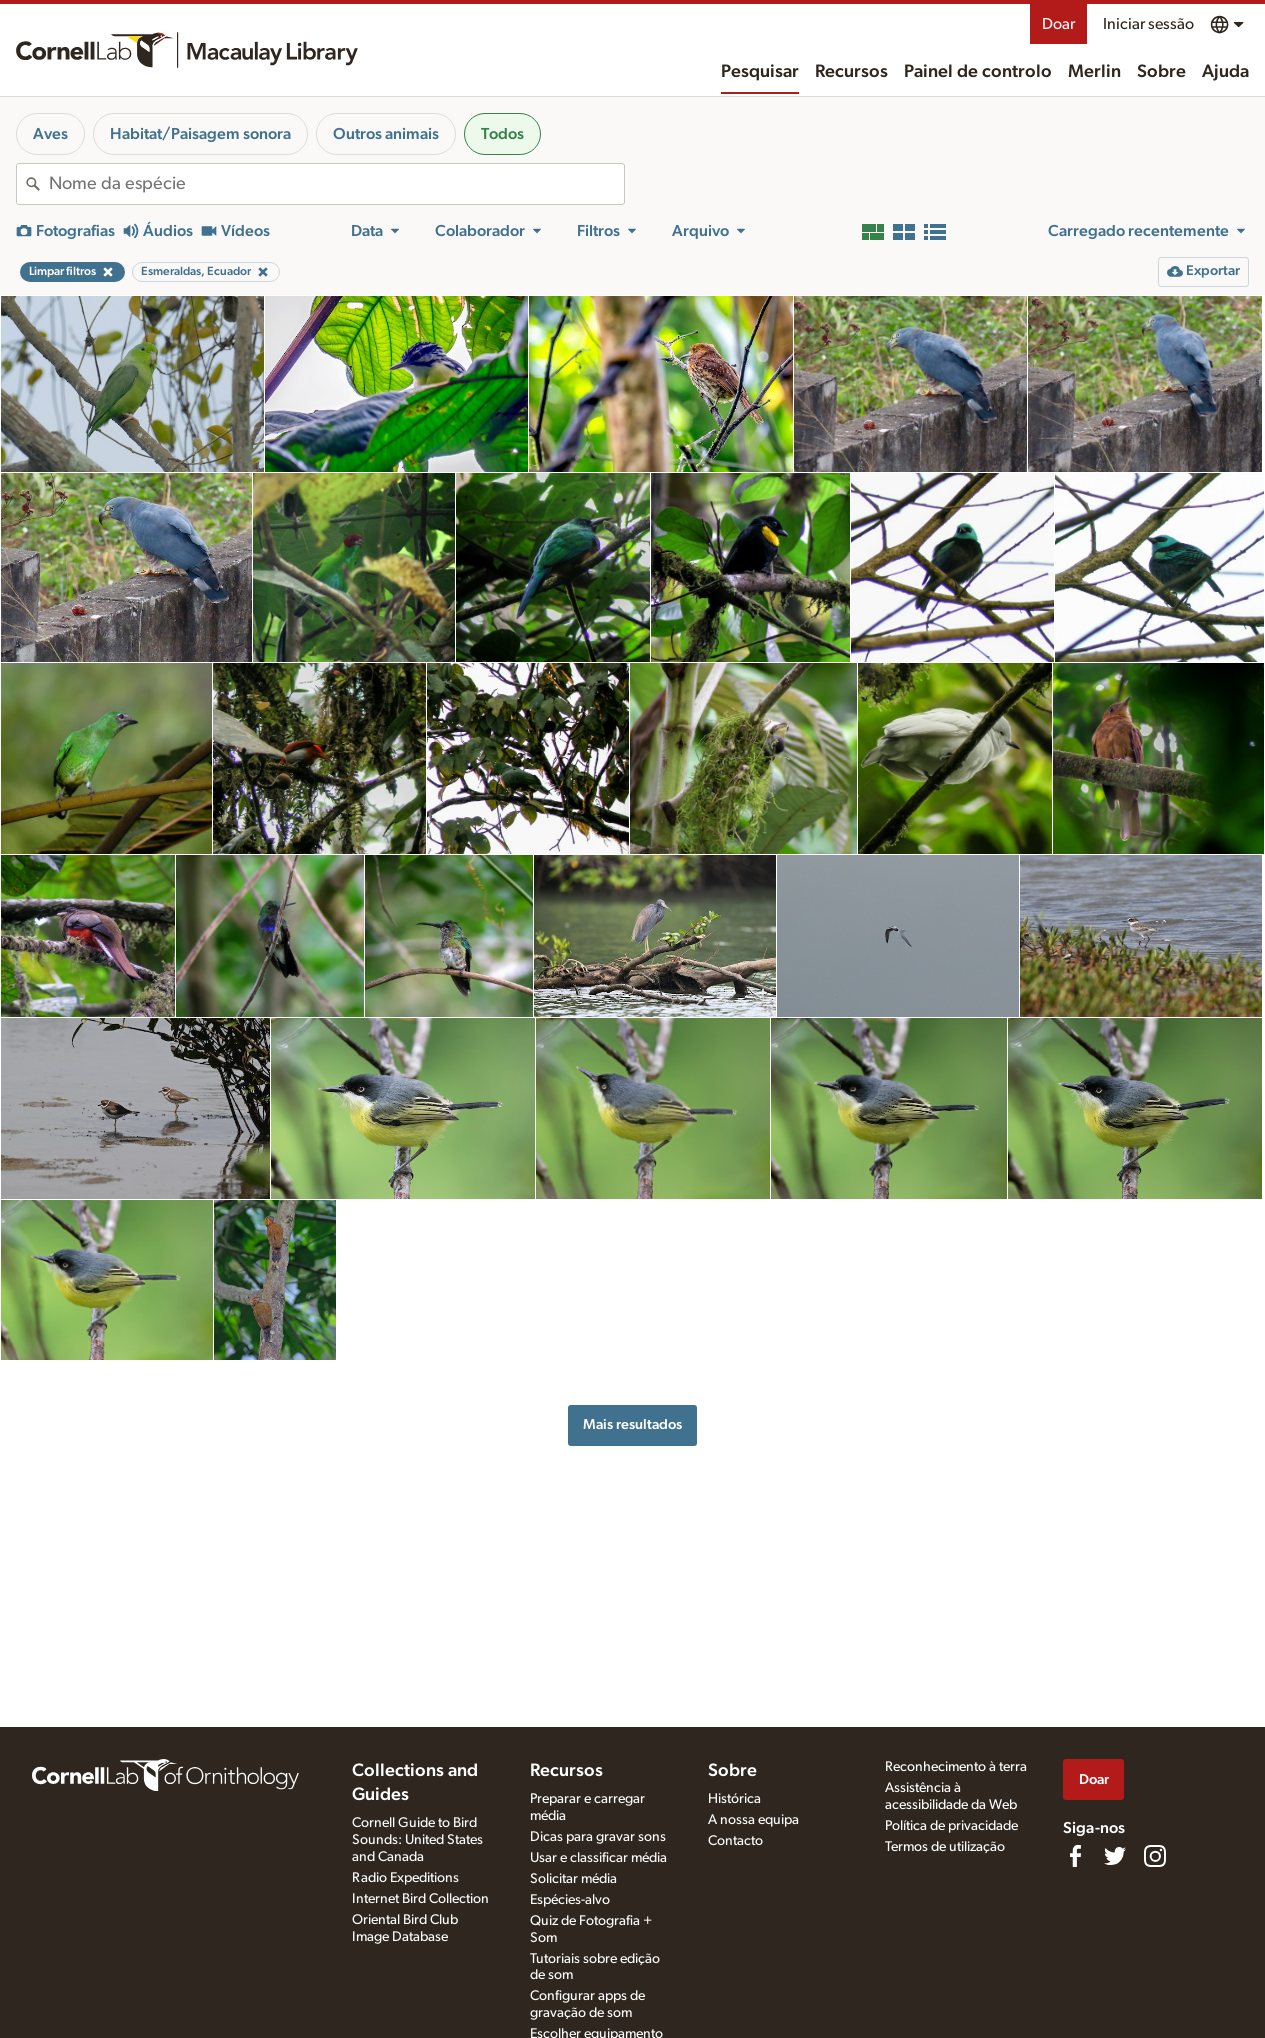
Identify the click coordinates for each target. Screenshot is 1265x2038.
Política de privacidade (951, 1826)
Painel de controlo (978, 72)
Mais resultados (632, 1424)
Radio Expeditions (405, 1878)
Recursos (851, 72)
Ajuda (1225, 72)
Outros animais (386, 134)
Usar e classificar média (598, 1858)
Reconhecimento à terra (956, 1767)
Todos (502, 134)
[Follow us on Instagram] (1155, 1856)
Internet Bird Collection (420, 1899)
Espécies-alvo (570, 1900)
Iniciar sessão (1148, 24)
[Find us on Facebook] (1075, 1856)
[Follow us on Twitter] (1115, 1856)
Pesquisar (760, 72)
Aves (50, 134)
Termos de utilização (945, 1847)
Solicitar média (573, 1879)
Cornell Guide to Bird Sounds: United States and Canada (417, 1840)
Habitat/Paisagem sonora (200, 134)
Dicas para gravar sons (598, 1837)
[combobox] (336, 184)
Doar (1058, 24)
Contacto (735, 1841)
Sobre (1161, 72)
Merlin (1094, 72)
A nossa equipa (753, 1820)
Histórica (734, 1799)
